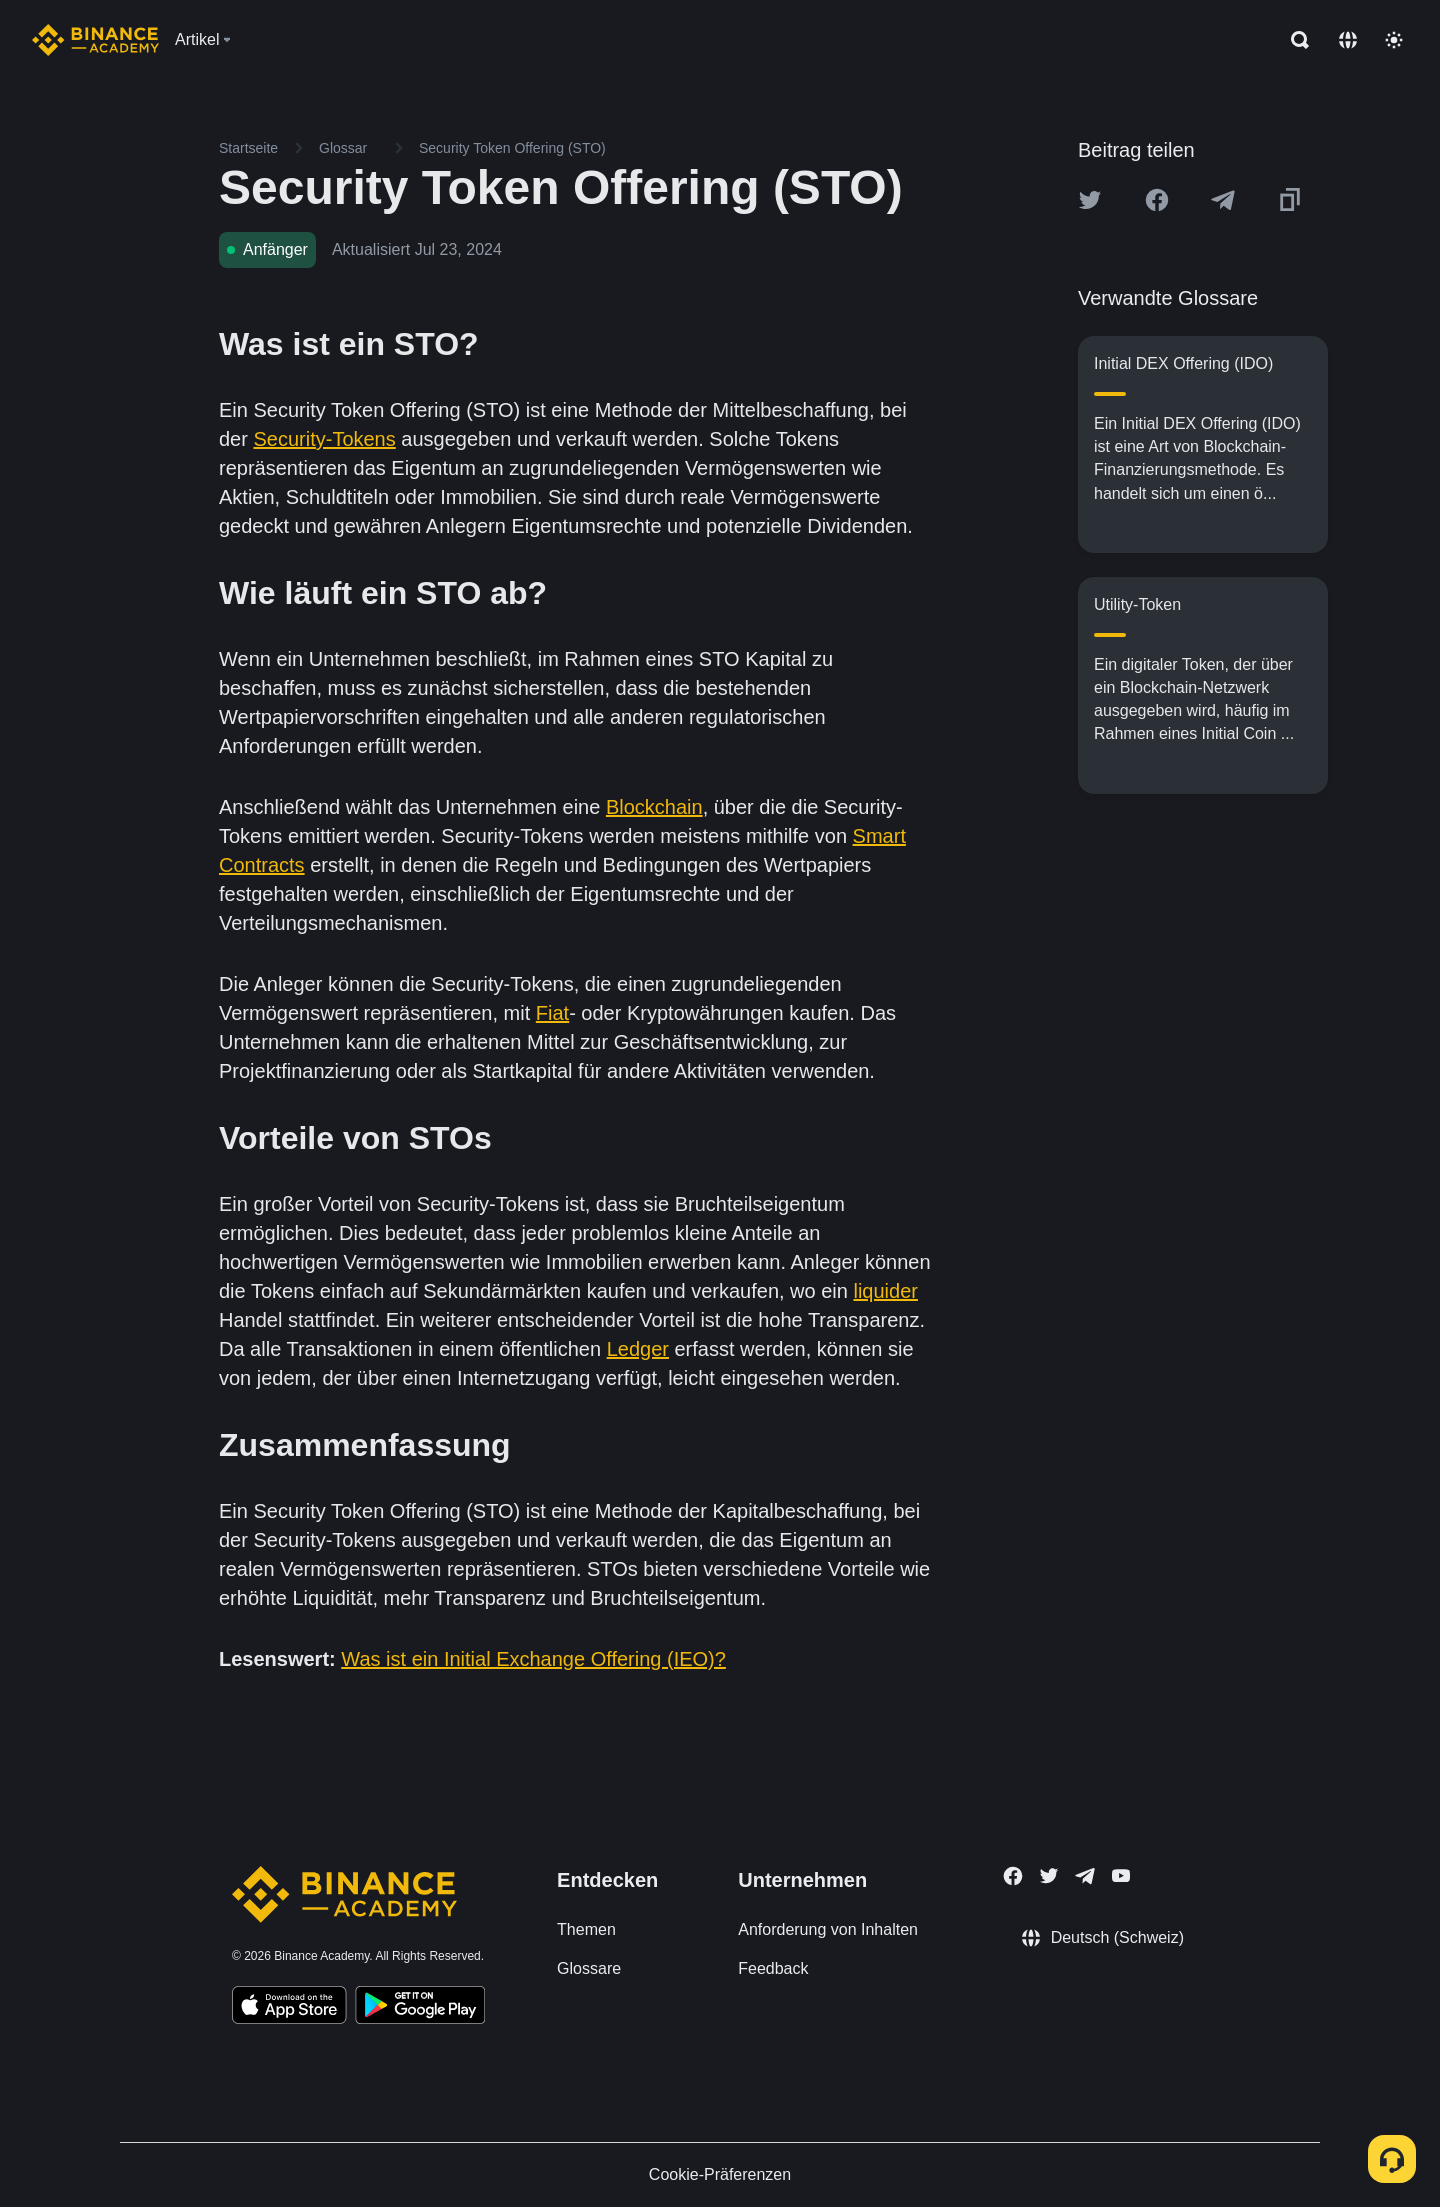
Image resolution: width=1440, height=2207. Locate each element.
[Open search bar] (1294, 40)
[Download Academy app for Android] (420, 2008)
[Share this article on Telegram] (1223, 200)
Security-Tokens (324, 439)
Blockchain (654, 807)
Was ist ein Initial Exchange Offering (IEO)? (533, 1659)
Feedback (773, 1968)
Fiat (552, 1013)
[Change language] (1348, 40)
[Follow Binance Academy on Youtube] (1121, 1875)
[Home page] (95, 40)
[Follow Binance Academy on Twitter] (1049, 1876)
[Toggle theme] (1394, 40)
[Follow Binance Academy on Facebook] (1013, 1876)
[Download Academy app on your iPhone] (289, 2008)
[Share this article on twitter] (1090, 200)
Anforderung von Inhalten (828, 1929)
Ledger (638, 1349)
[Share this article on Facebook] (1157, 200)
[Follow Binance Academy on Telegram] (1085, 1876)
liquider (885, 1291)
